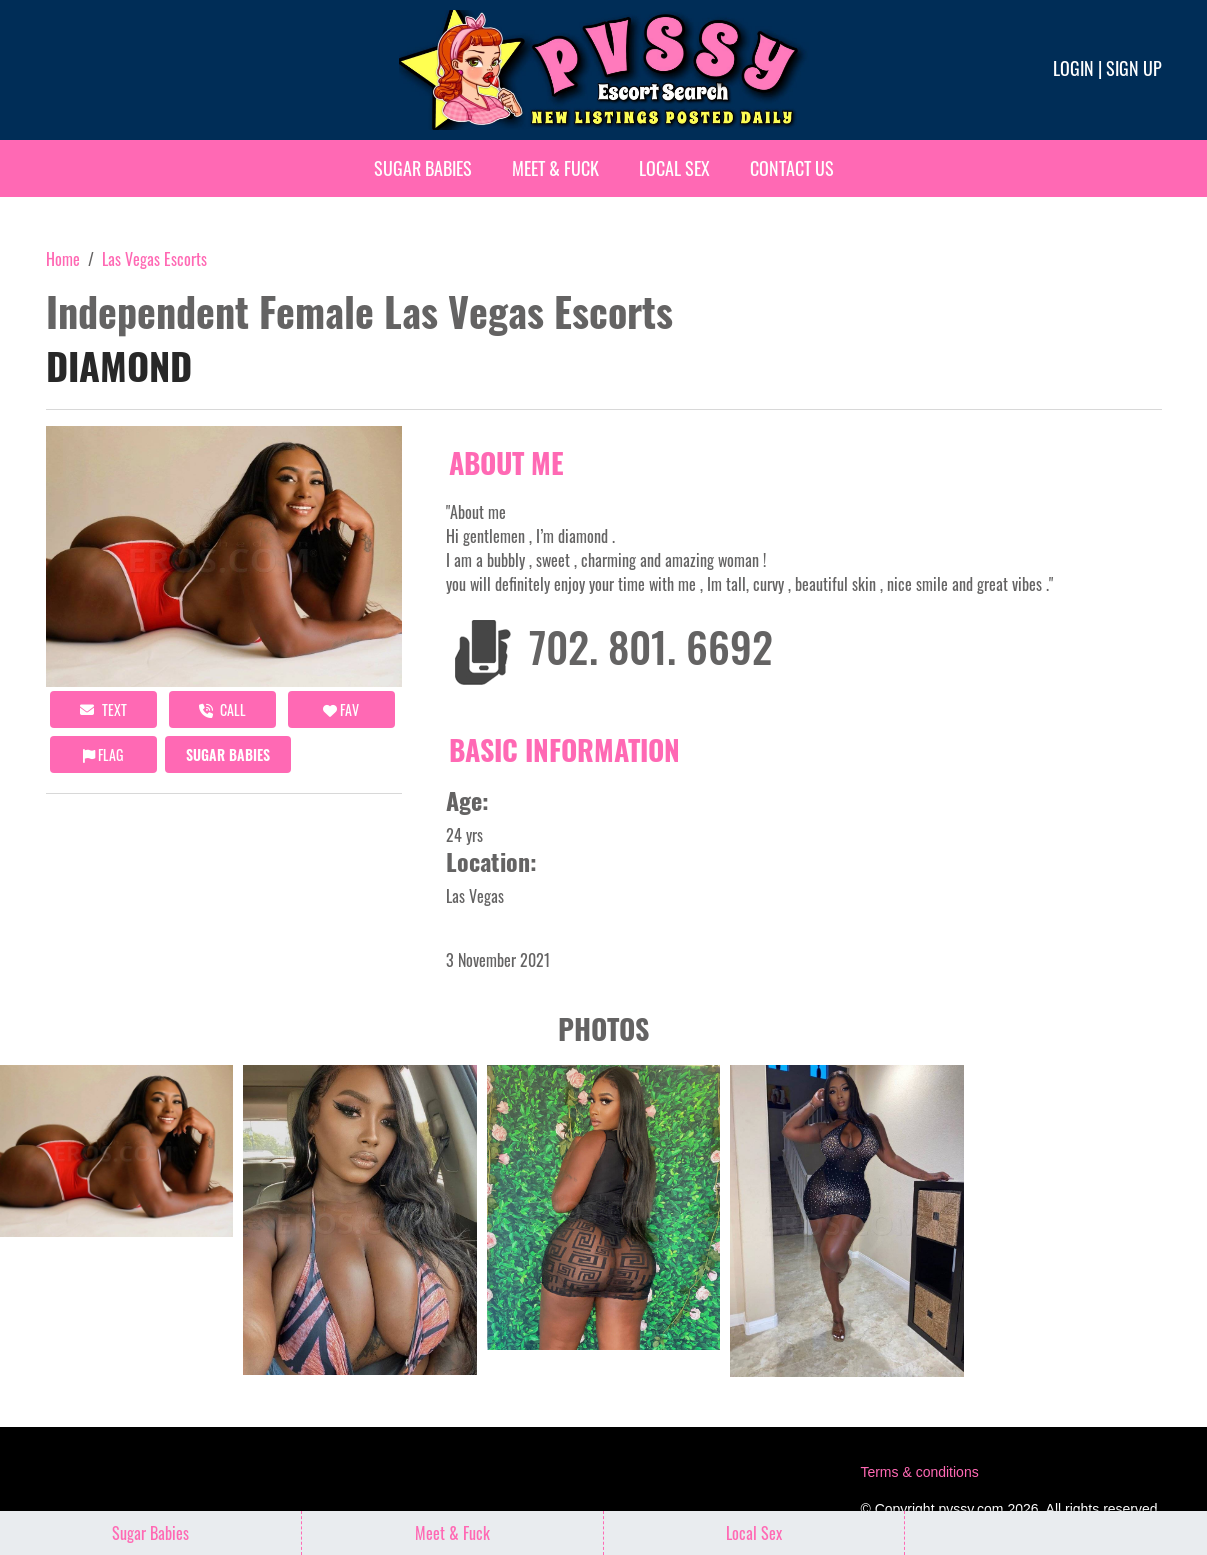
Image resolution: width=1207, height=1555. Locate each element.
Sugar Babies (423, 168)
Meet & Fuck (555, 168)
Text (103, 709)
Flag (103, 754)
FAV (341, 709)
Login (1073, 68)
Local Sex (674, 168)
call (222, 709)
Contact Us (792, 168)
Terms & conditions (919, 1472)
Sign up (1134, 68)
